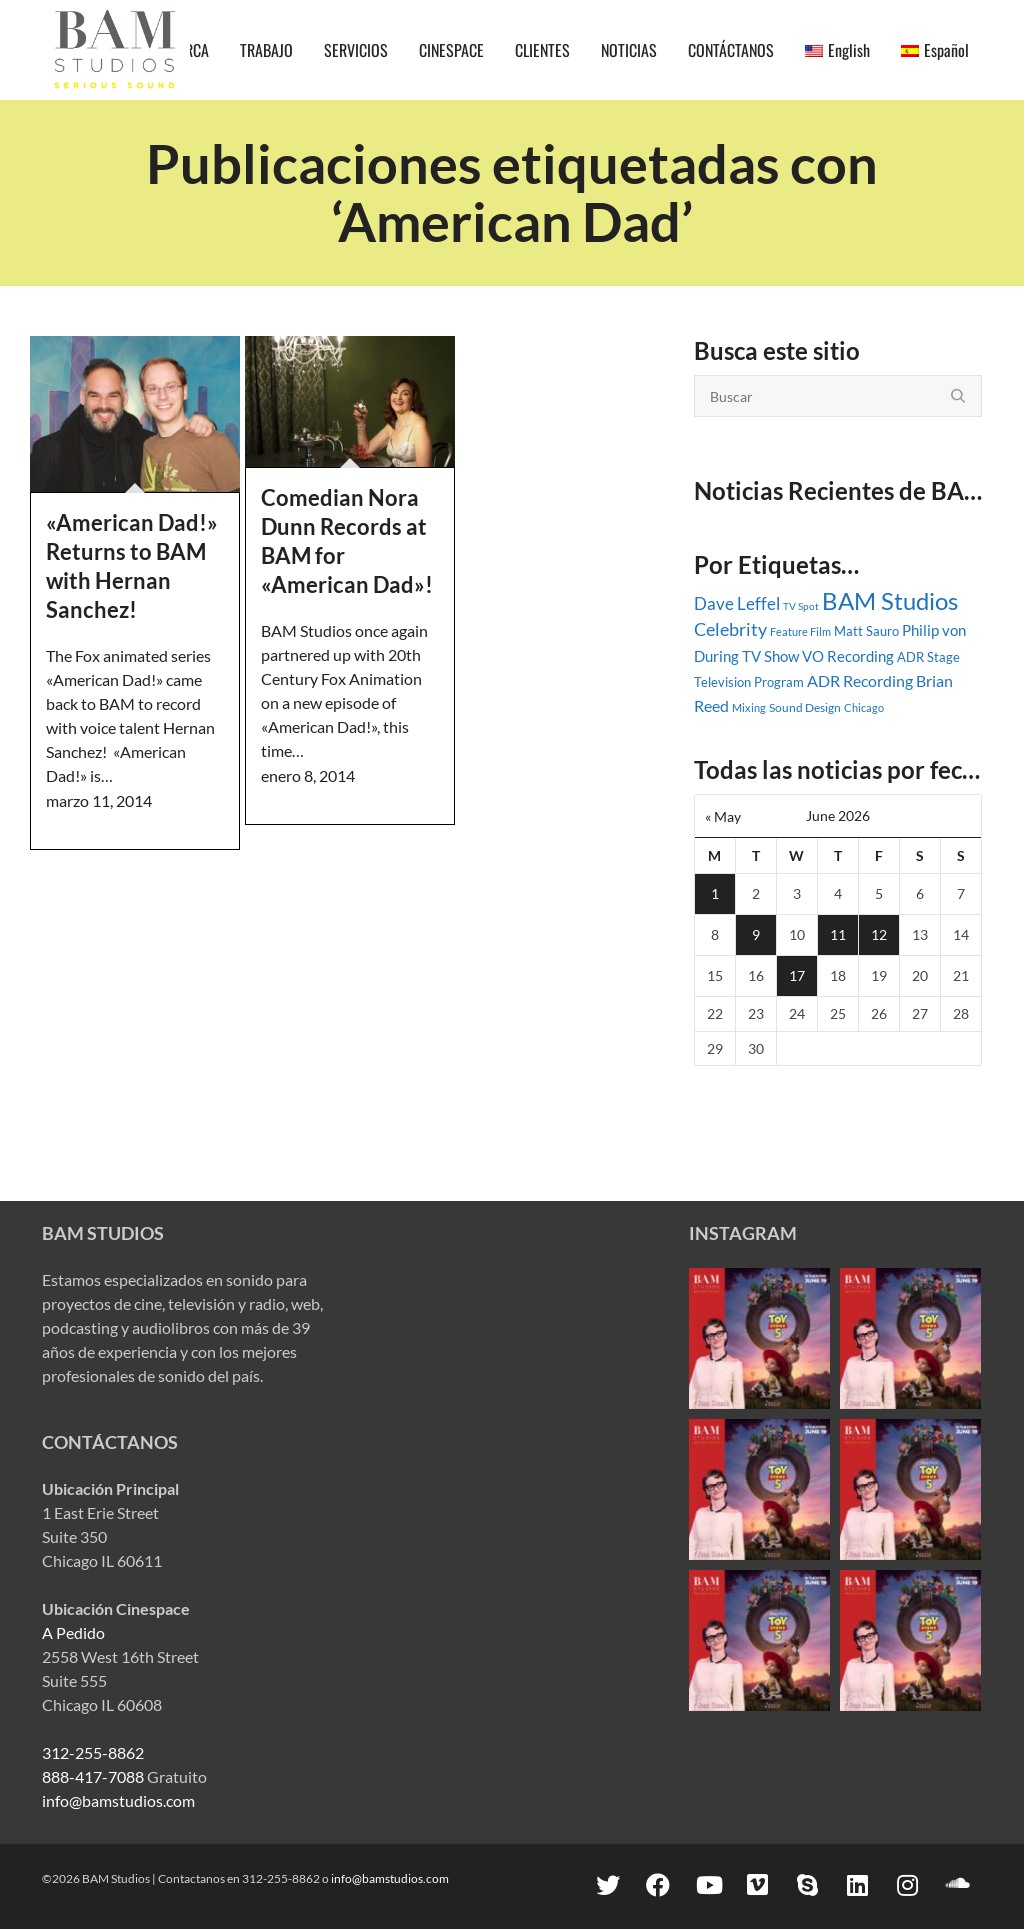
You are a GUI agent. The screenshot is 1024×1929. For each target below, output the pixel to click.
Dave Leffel (737, 603)
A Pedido (73, 1632)
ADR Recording (860, 680)
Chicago (864, 707)
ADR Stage (928, 657)
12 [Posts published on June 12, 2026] (879, 934)
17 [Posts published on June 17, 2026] (797, 975)
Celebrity (730, 629)
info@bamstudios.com (118, 1800)
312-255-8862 (93, 1752)
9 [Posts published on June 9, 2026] (756, 934)
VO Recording (848, 656)
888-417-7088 (93, 1776)
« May (723, 816)
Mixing (749, 707)
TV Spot (801, 606)
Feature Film (800, 631)
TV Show (770, 656)
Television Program (749, 682)
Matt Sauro (866, 631)
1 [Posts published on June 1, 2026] (715, 893)
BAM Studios (890, 601)
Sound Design (805, 707)
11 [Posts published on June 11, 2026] (838, 934)
